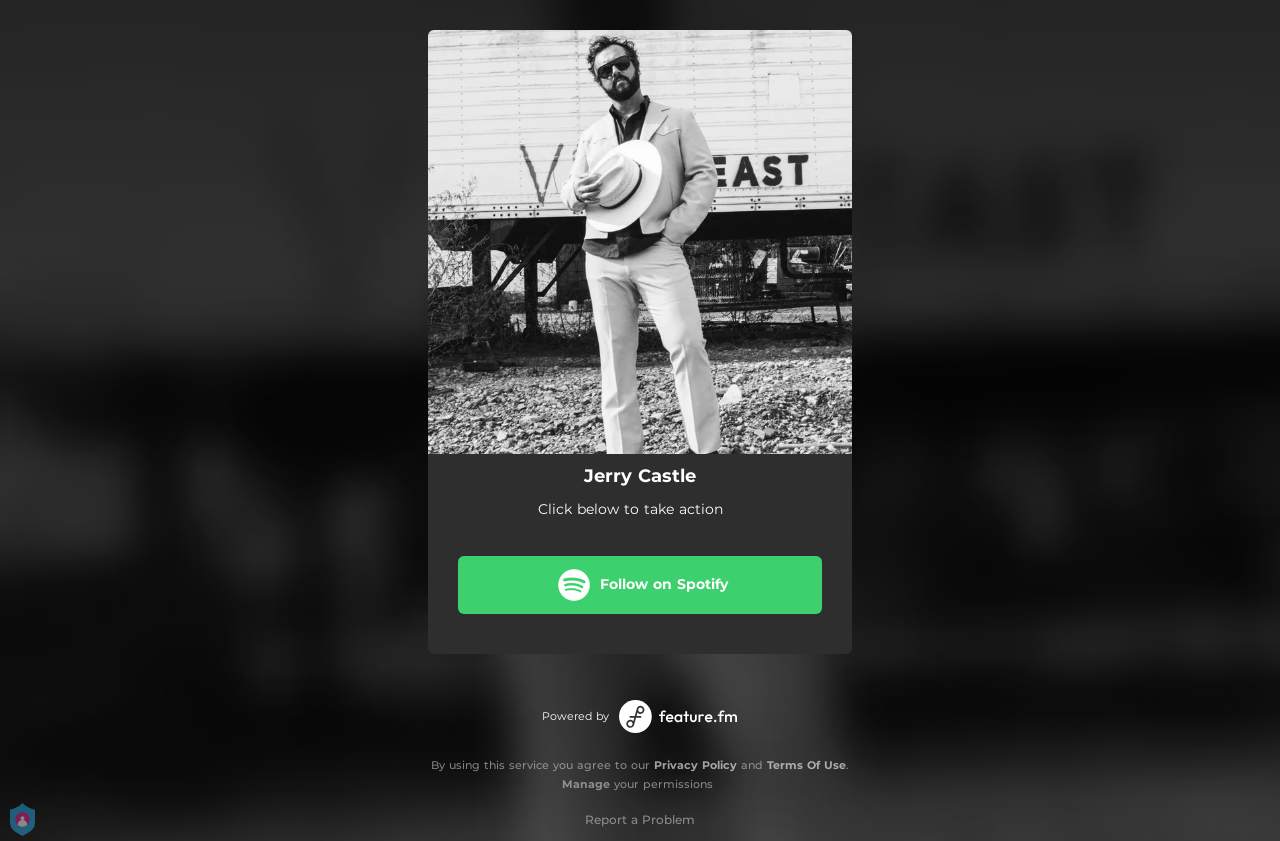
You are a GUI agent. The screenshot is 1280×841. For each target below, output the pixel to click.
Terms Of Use (806, 765)
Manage (586, 784)
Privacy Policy (695, 765)
